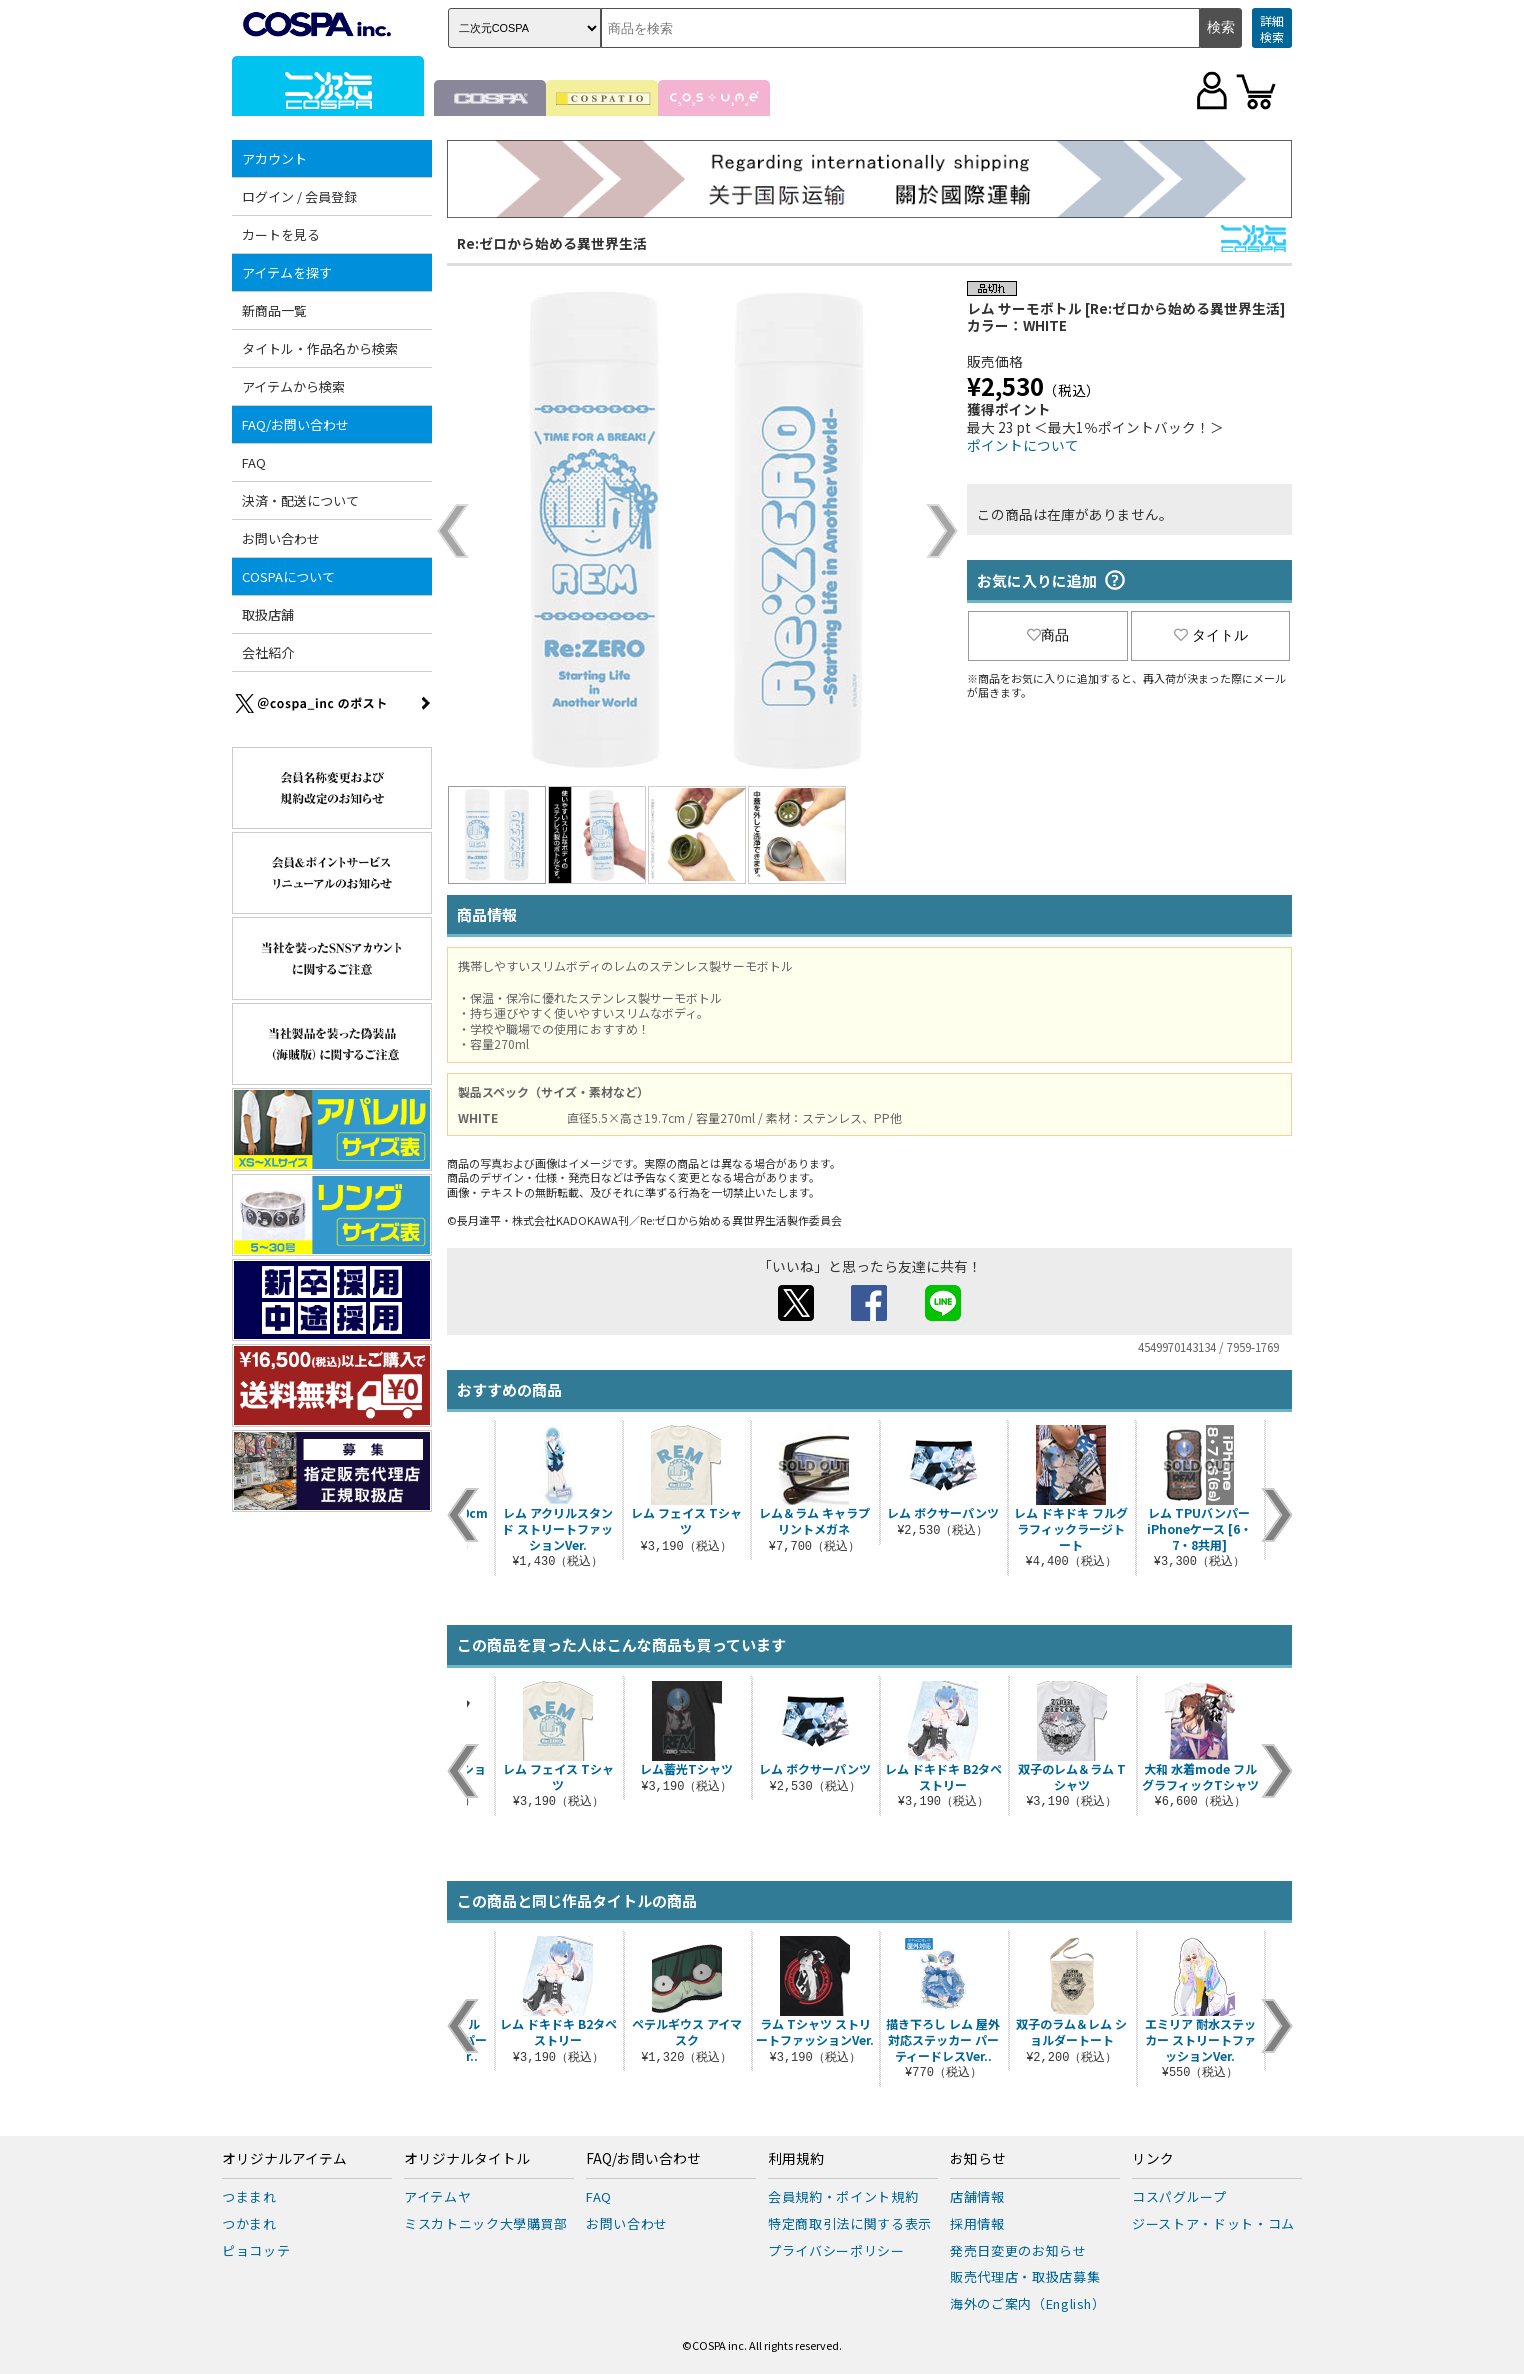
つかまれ (249, 2223)
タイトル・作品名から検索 (320, 348)
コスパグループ (1179, 2196)
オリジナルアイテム (284, 2159)
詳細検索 (1272, 28)
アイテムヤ (437, 2196)
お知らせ (978, 2159)
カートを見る (281, 234)
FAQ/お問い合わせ (295, 424)
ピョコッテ (256, 2250)
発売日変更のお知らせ (1018, 2250)
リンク (1153, 2159)
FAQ (254, 462)
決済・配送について (300, 500)
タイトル (1211, 635)
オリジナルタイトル (467, 2159)
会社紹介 (268, 652)
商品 (1048, 635)
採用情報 (977, 2223)
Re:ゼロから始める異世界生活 (552, 243)
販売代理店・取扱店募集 (1025, 2276)
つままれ (249, 2196)
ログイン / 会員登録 (299, 196)
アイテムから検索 (293, 386)
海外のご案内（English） (1028, 2303)
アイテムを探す (287, 272)
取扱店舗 (268, 614)
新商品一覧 (274, 310)
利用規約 (796, 2159)
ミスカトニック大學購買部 (486, 2223)
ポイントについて (1023, 445)
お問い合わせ (281, 538)
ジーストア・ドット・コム (1213, 2223)
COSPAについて (288, 576)
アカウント (274, 158)
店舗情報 (977, 2196)
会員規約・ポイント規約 (843, 2196)
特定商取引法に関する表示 (850, 2223)
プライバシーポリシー (836, 2250)
